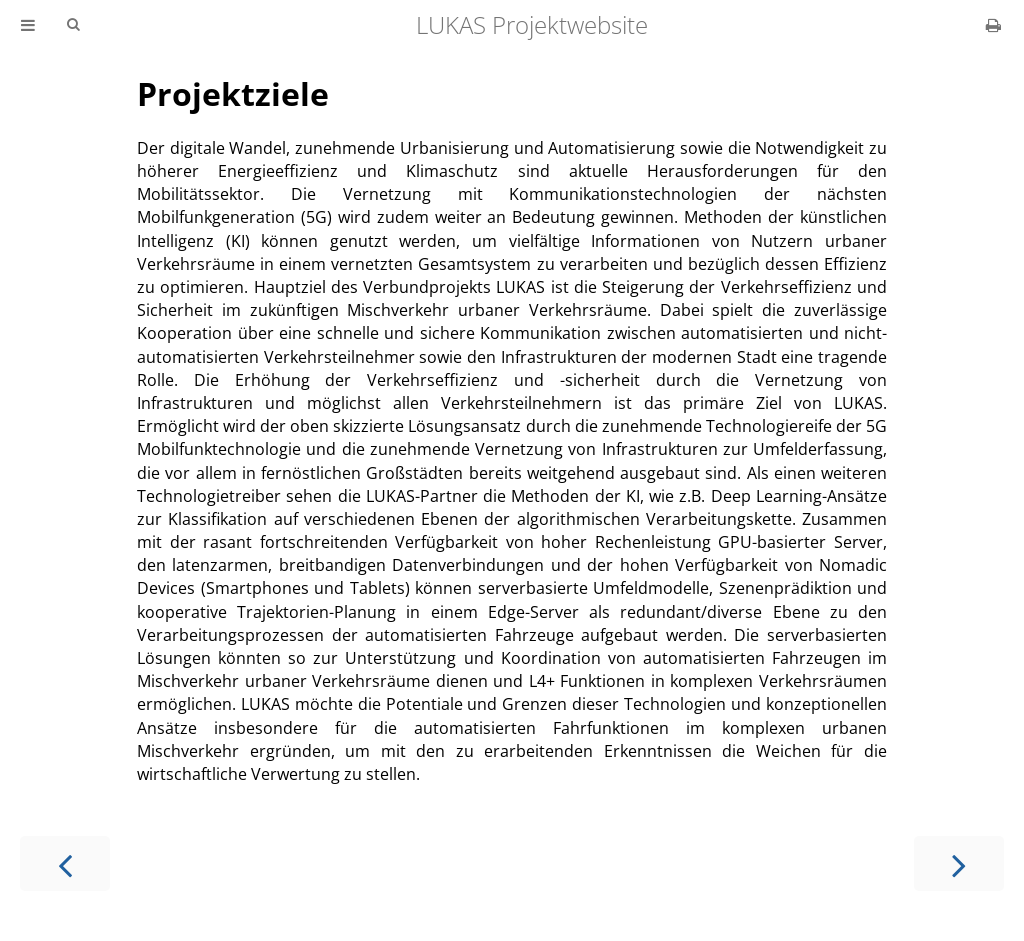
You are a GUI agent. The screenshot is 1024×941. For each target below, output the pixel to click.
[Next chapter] (959, 863)
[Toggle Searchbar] (73, 25)
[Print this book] (993, 25)
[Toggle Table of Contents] (28, 25)
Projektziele (233, 93)
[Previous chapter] (65, 863)
